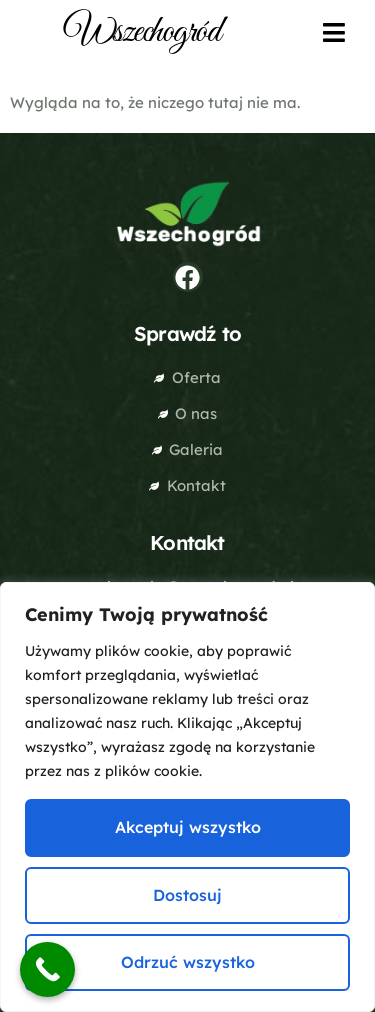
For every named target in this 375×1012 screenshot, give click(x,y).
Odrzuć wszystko (188, 962)
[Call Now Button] (47, 969)
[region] (187, 797)
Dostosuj (187, 895)
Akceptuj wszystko (188, 827)
